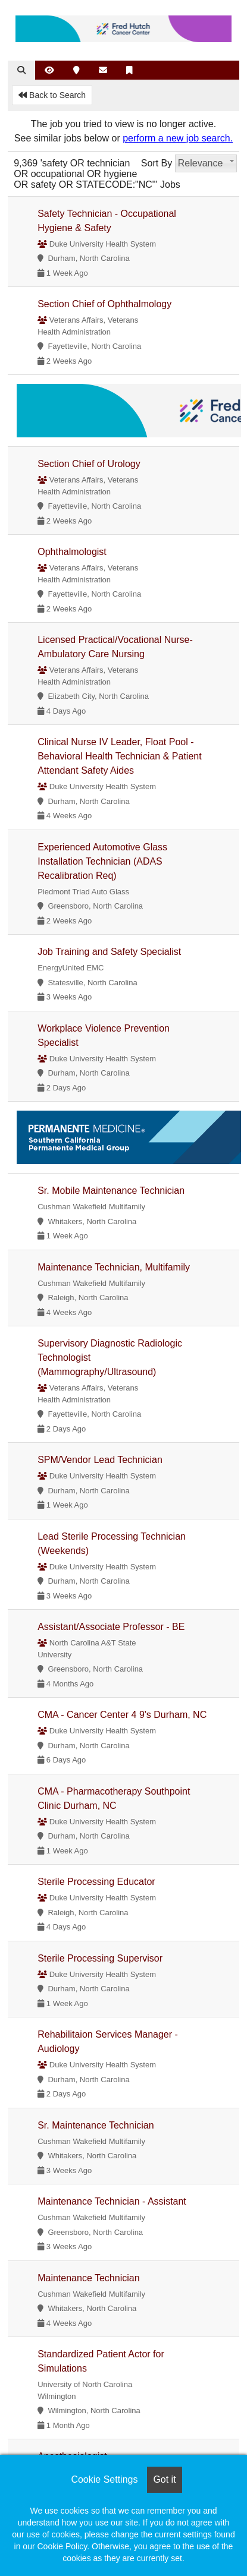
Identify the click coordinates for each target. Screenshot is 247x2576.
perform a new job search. (178, 138)
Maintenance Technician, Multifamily (113, 1267)
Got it (164, 2479)
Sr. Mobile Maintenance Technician (111, 1190)
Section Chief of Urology (88, 464)
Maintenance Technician (88, 2278)
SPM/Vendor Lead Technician (99, 1460)
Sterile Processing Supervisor (99, 1958)
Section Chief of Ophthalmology (104, 304)
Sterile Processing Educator (96, 1882)
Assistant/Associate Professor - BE (111, 1627)
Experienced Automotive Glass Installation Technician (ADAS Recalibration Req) (102, 861)
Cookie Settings (104, 2479)
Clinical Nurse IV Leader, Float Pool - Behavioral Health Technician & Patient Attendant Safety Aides (119, 756)
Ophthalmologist (72, 552)
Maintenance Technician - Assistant (111, 2201)
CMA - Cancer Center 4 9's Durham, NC (122, 1715)
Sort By (156, 163)
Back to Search (52, 95)
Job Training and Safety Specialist (109, 952)
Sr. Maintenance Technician (95, 2125)
